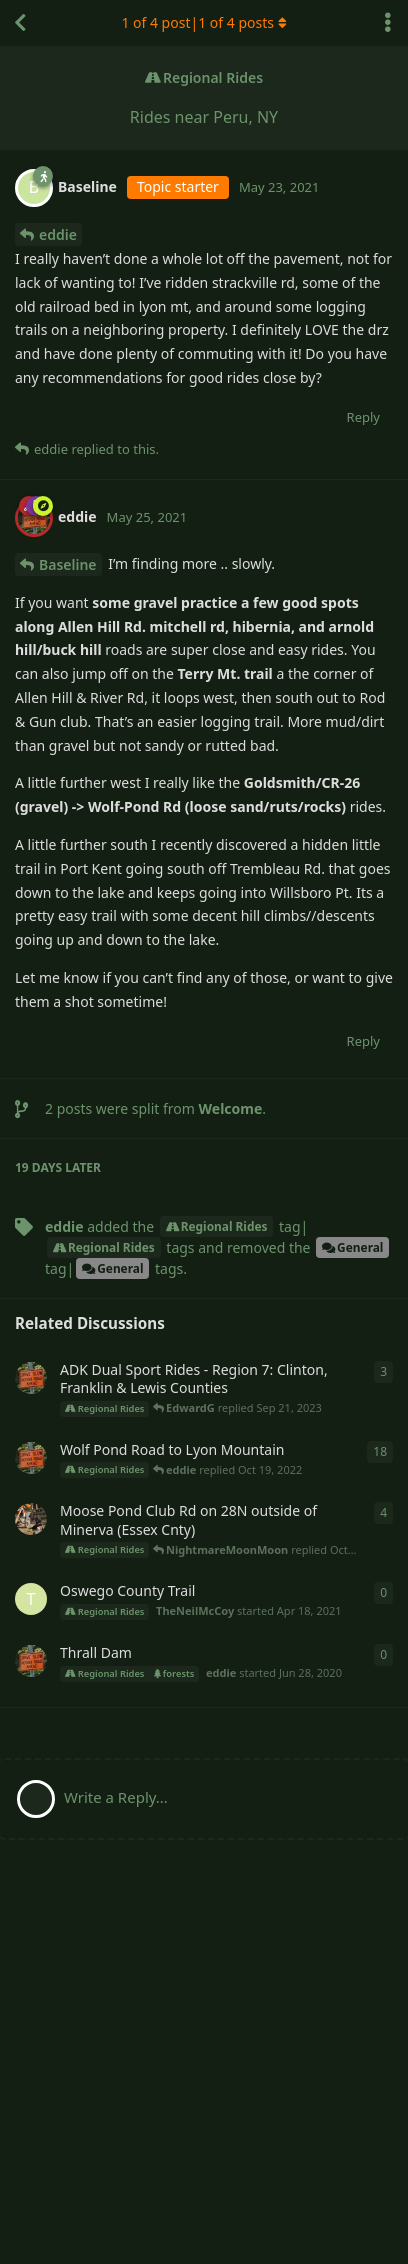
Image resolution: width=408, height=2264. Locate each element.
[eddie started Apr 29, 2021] (31, 1458)
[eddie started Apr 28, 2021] (31, 1378)
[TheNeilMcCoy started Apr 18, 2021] (31, 1599)
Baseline (68, 564)
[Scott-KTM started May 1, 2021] (31, 1519)
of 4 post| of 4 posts (203, 22)
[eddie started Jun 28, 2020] (31, 1661)
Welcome (231, 1108)
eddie (58, 234)
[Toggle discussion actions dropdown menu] (388, 23)
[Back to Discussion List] (20, 23)
